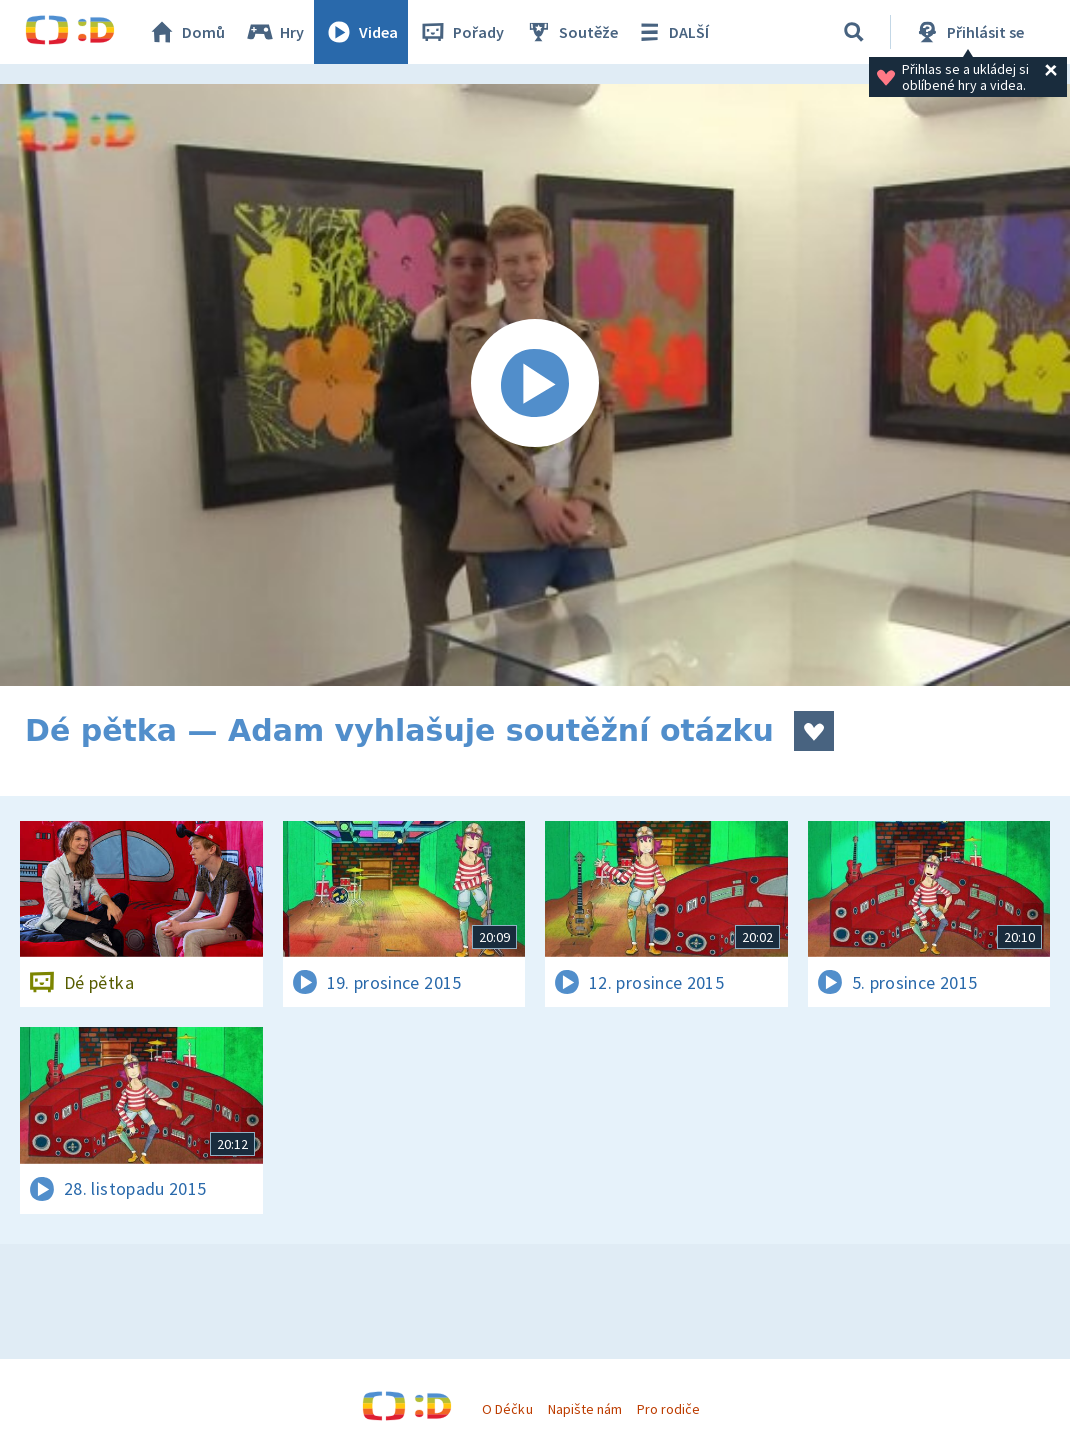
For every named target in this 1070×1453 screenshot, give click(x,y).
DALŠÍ (671, 32)
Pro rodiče (668, 1409)
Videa (361, 32)
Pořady (461, 32)
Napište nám (585, 1409)
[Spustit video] (535, 385)
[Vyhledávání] (854, 32)
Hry (274, 32)
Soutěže (571, 32)
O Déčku (507, 1409)
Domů (186, 32)
